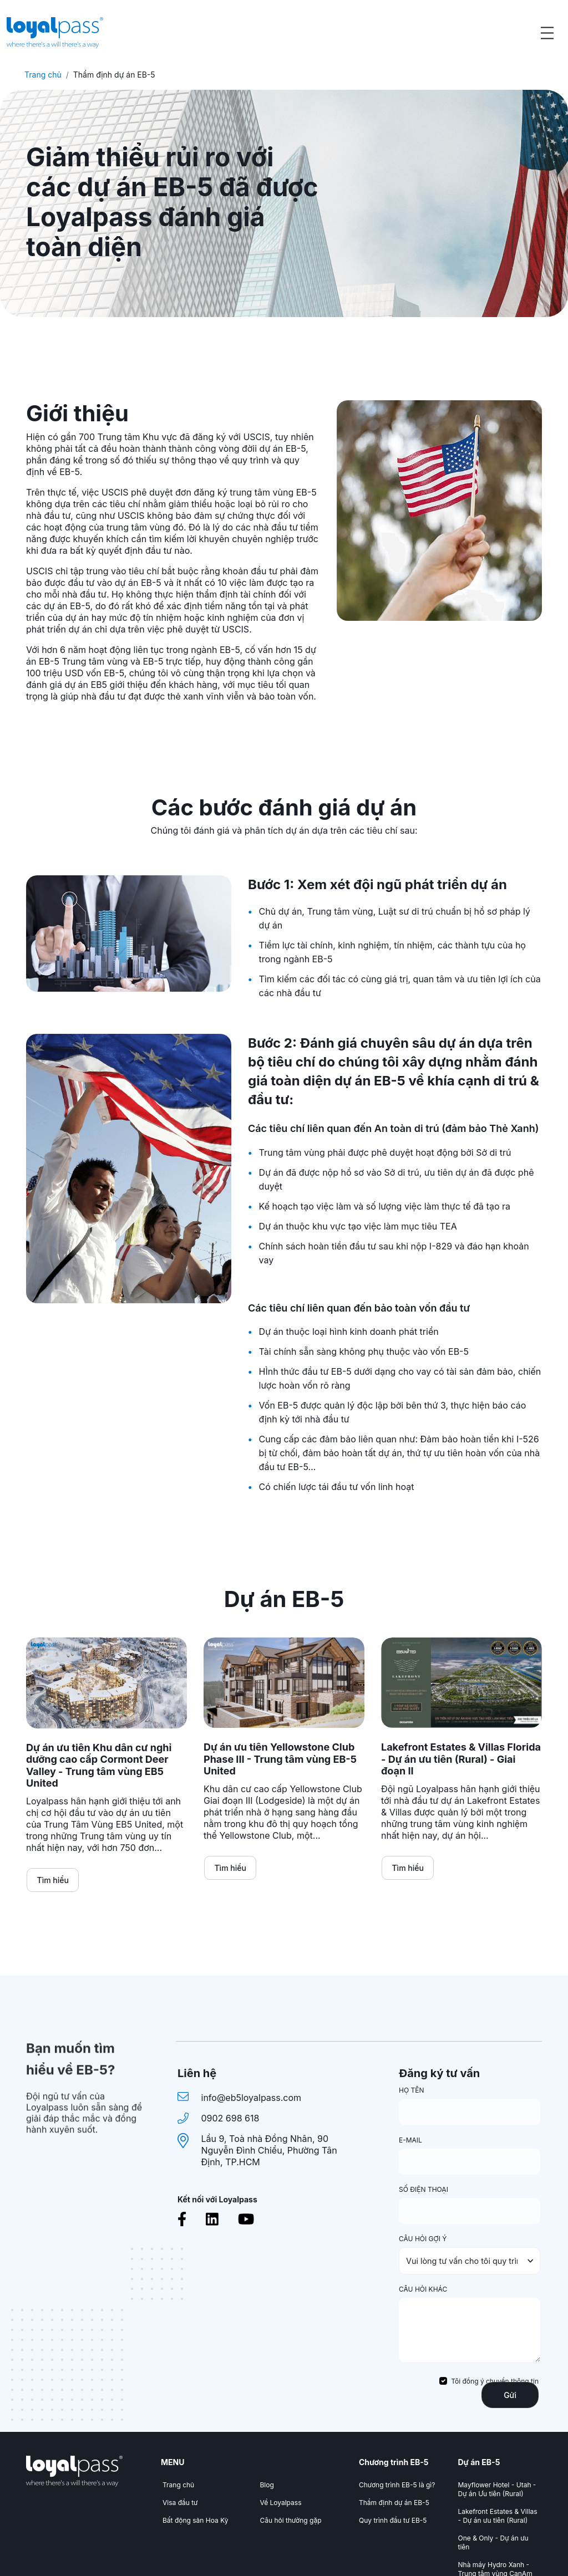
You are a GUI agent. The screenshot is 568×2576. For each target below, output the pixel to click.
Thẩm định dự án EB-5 (394, 2502)
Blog (267, 2485)
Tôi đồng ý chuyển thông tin (495, 2381)
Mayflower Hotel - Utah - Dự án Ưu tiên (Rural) (497, 2489)
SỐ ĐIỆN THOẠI (423, 2189)
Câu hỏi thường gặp (291, 2520)
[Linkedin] (212, 2219)
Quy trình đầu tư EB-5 (393, 2520)
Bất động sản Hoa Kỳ (195, 2520)
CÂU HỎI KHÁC (423, 2289)
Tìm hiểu (53, 1880)
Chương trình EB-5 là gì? (397, 2485)
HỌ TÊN (411, 2090)
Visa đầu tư (180, 2502)
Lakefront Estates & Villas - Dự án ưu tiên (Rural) (497, 2515)
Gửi (510, 2395)
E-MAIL (410, 2140)
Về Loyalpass (281, 2502)
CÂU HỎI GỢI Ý (423, 2239)
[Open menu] (547, 33)
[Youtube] (246, 2219)
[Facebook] (182, 2219)
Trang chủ (43, 74)
